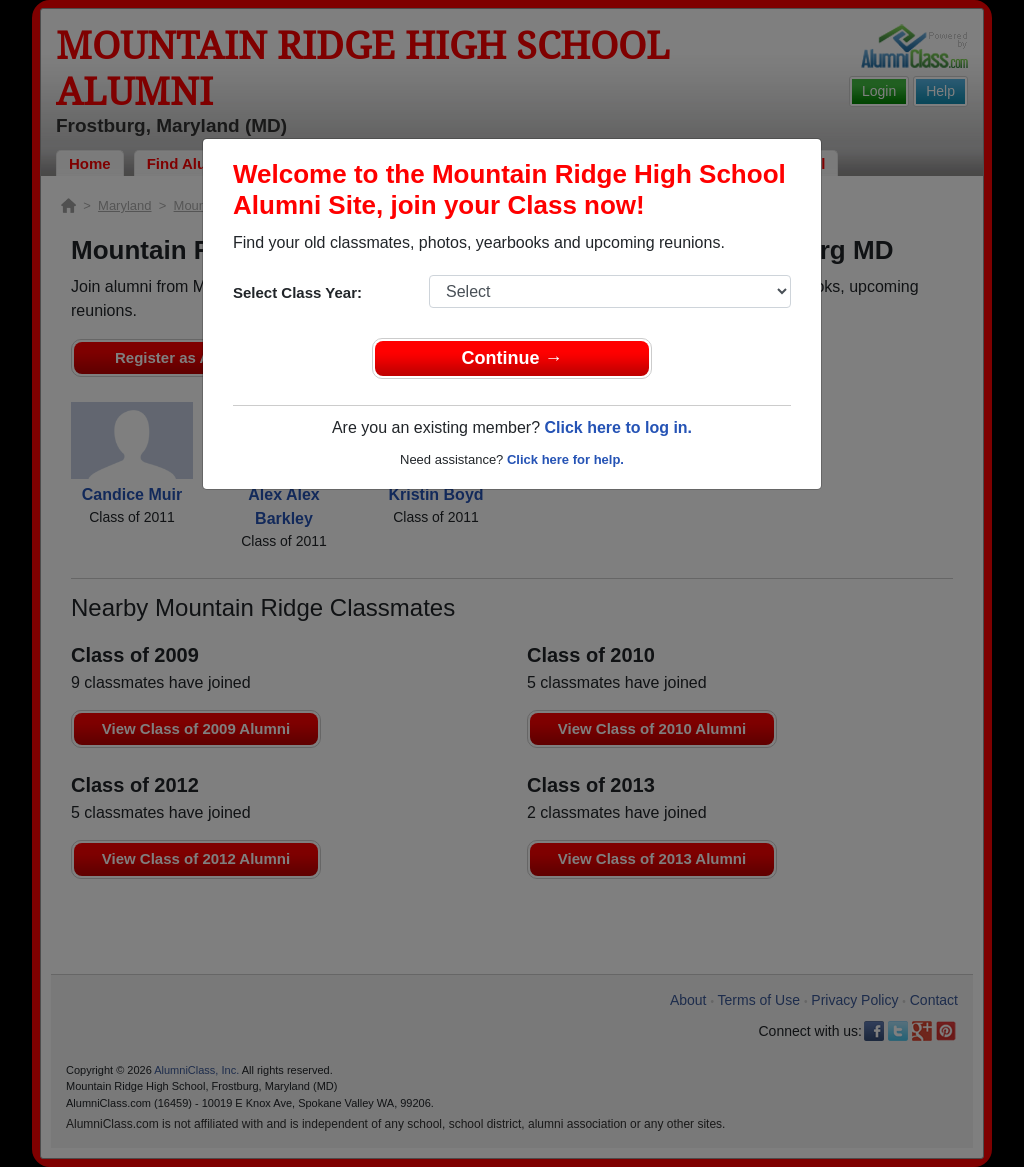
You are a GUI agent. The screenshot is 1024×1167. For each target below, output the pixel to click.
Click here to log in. (618, 427)
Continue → (512, 358)
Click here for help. (565, 459)
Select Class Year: (297, 292)
